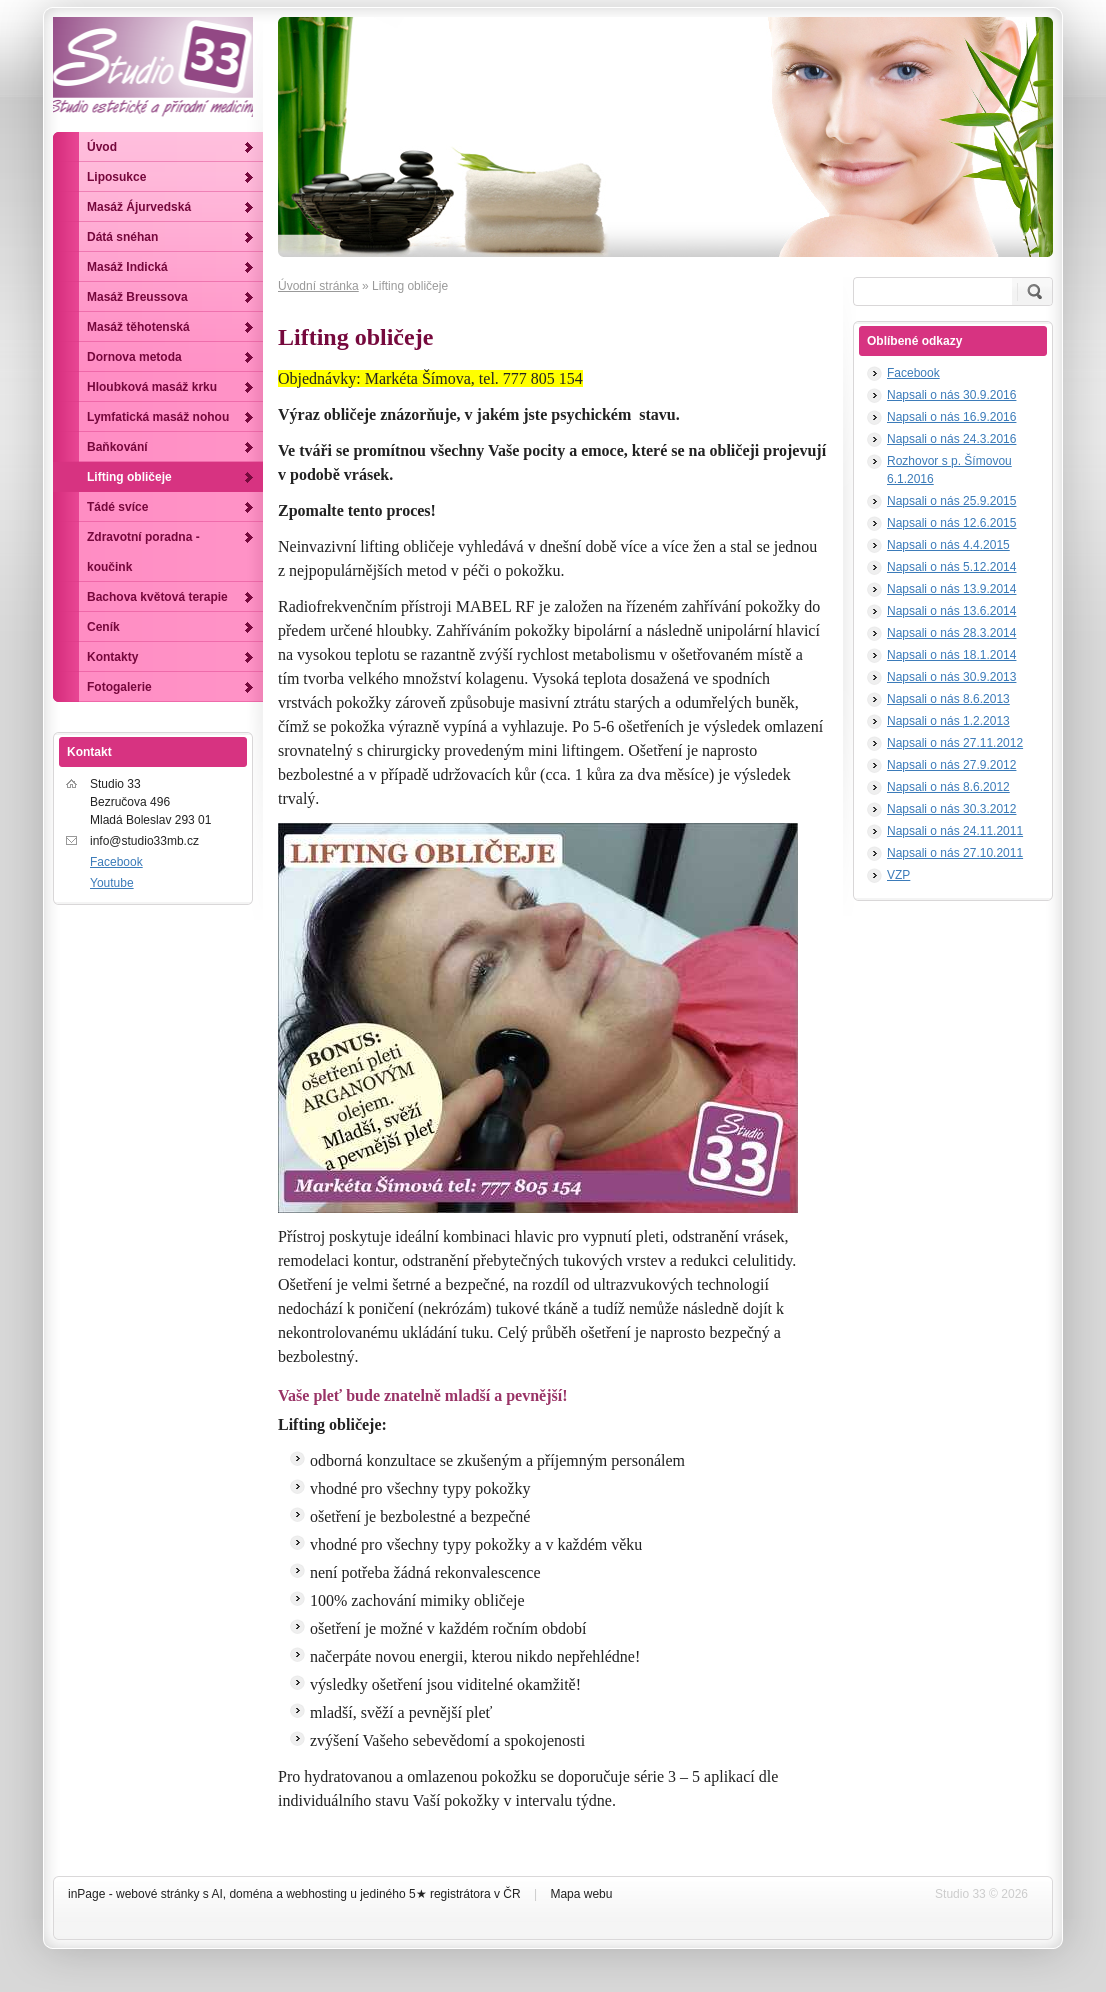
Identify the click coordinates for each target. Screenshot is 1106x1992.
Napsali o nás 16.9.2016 (951, 417)
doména (250, 1894)
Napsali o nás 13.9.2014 (951, 589)
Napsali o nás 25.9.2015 (951, 501)
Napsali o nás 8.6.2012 (948, 787)
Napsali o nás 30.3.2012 (951, 809)
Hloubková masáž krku (152, 387)
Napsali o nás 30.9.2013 (951, 677)
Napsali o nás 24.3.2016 (951, 439)
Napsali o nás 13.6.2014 (951, 611)
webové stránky (157, 1894)
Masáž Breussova (137, 297)
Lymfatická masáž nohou (158, 417)
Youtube (112, 883)
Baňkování (117, 447)
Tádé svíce (117, 507)
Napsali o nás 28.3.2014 (951, 633)
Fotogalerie (119, 687)
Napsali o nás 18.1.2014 (951, 655)
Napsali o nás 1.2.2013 (948, 721)
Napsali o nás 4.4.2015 (948, 545)
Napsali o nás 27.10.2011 (955, 853)
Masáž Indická (127, 267)
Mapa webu (581, 1894)
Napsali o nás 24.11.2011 (955, 831)
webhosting (316, 1894)
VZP (898, 875)
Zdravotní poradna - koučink (143, 552)
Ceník (103, 627)
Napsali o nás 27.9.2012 (951, 765)
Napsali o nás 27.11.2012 (955, 743)
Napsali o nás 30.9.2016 (951, 395)
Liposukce (116, 177)
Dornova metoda (134, 357)
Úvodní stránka (318, 286)
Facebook (913, 373)
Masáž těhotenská (138, 327)
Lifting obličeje (129, 477)
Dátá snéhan (122, 237)
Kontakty (112, 657)
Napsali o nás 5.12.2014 (951, 567)
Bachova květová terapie (157, 597)
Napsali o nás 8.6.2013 (948, 699)
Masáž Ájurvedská (139, 207)
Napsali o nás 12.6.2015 (951, 523)
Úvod (102, 147)
